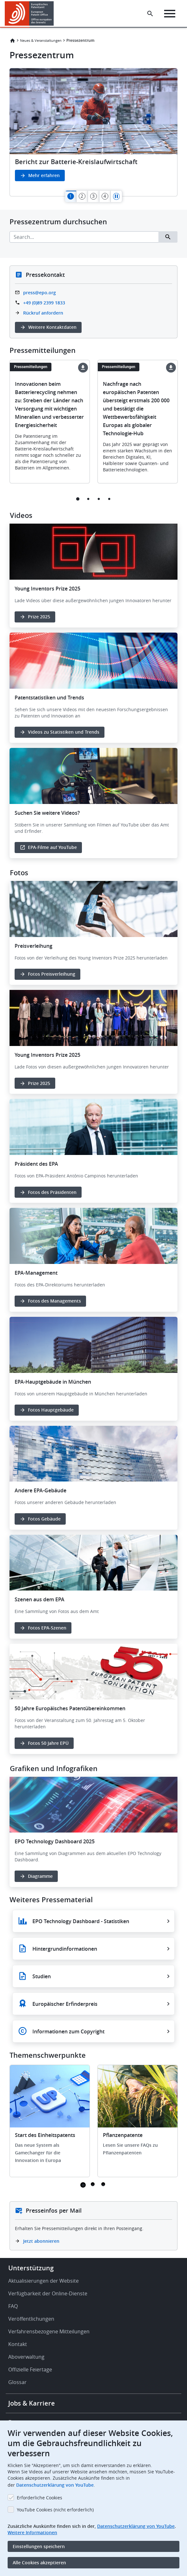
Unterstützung (31, 2268)
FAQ (13, 2306)
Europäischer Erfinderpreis (64, 2003)
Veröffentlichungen (31, 2318)
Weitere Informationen (32, 2532)
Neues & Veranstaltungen (41, 40)
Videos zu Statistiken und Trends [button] (63, 732)
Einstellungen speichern (39, 2546)
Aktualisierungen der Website (43, 2280)
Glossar (17, 2382)
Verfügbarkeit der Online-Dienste (47, 2293)
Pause (116, 196)
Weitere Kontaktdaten (52, 327)
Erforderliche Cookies (39, 2498)
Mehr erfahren (44, 175)
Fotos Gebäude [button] (44, 1519)
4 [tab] (109, 498)
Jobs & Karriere (31, 2403)
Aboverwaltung (26, 2356)
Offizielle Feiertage (30, 2369)
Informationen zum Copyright (68, 2031)
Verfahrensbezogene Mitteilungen (49, 2331)
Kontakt (17, 2344)
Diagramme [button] (40, 1876)
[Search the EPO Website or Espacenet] (150, 13)
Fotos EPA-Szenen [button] (47, 1628)
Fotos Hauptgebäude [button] (51, 1410)
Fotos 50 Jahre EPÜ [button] (48, 1743)
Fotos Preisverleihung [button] (51, 974)
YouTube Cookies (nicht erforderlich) (55, 2510)
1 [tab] (78, 498)
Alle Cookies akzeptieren (39, 2563)
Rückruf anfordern (43, 313)
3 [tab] (99, 498)
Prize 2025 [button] (39, 617)
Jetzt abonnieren (41, 2241)
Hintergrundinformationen (64, 1948)
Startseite (12, 40)
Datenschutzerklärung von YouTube (55, 2485)
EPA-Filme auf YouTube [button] (52, 847)
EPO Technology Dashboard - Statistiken (80, 1921)
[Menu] (169, 14)
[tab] (70, 196)
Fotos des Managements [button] (54, 1301)
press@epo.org (39, 293)
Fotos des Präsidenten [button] (52, 1192)
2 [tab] (88, 498)
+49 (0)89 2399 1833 (44, 303)
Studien (41, 1976)
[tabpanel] (93, 132)
